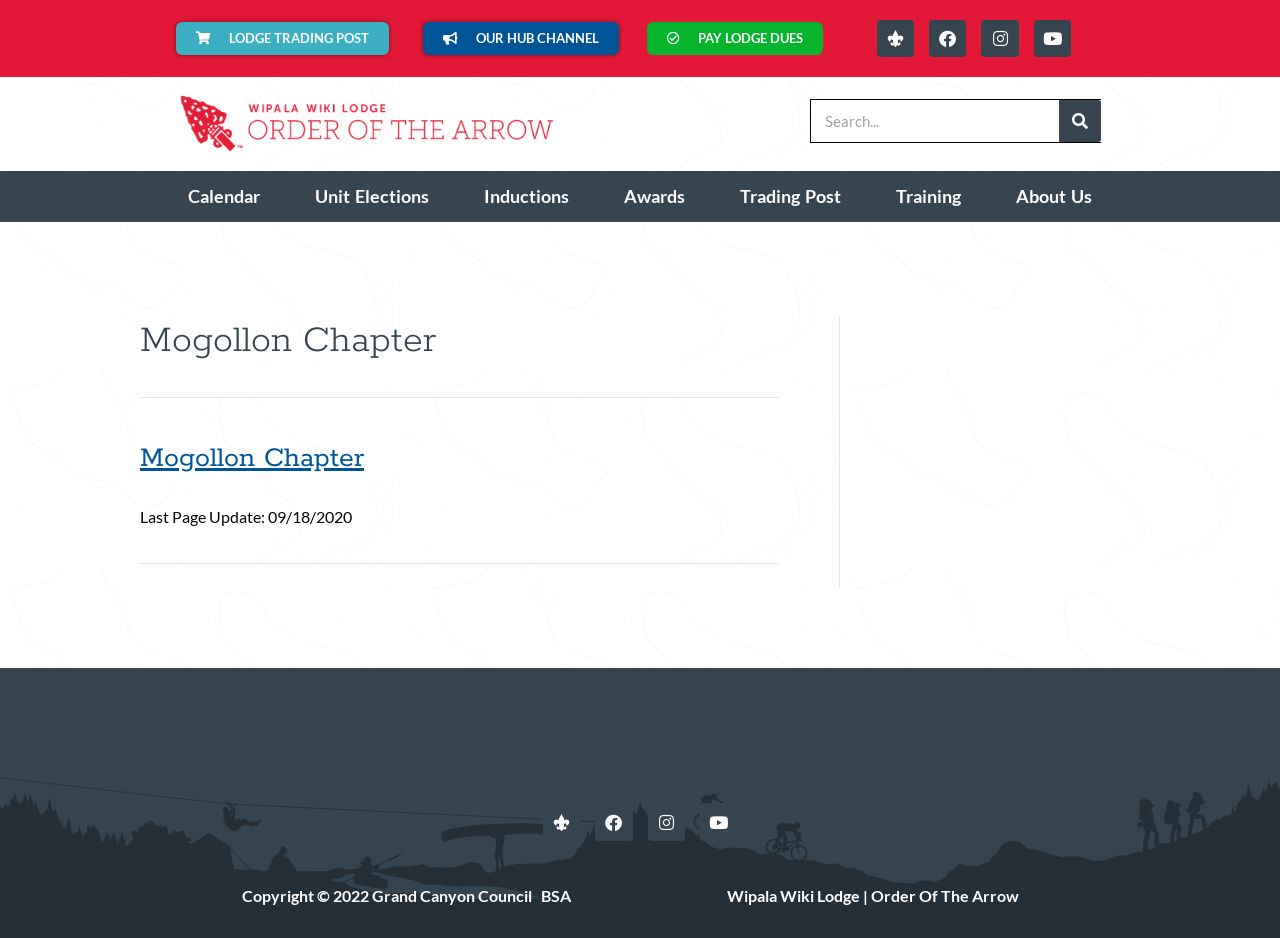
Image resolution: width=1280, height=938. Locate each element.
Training (928, 196)
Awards (654, 196)
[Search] (1080, 121)
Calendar (224, 196)
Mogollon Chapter (252, 458)
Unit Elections (372, 196)
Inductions (526, 196)
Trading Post (790, 196)
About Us (1054, 196)
